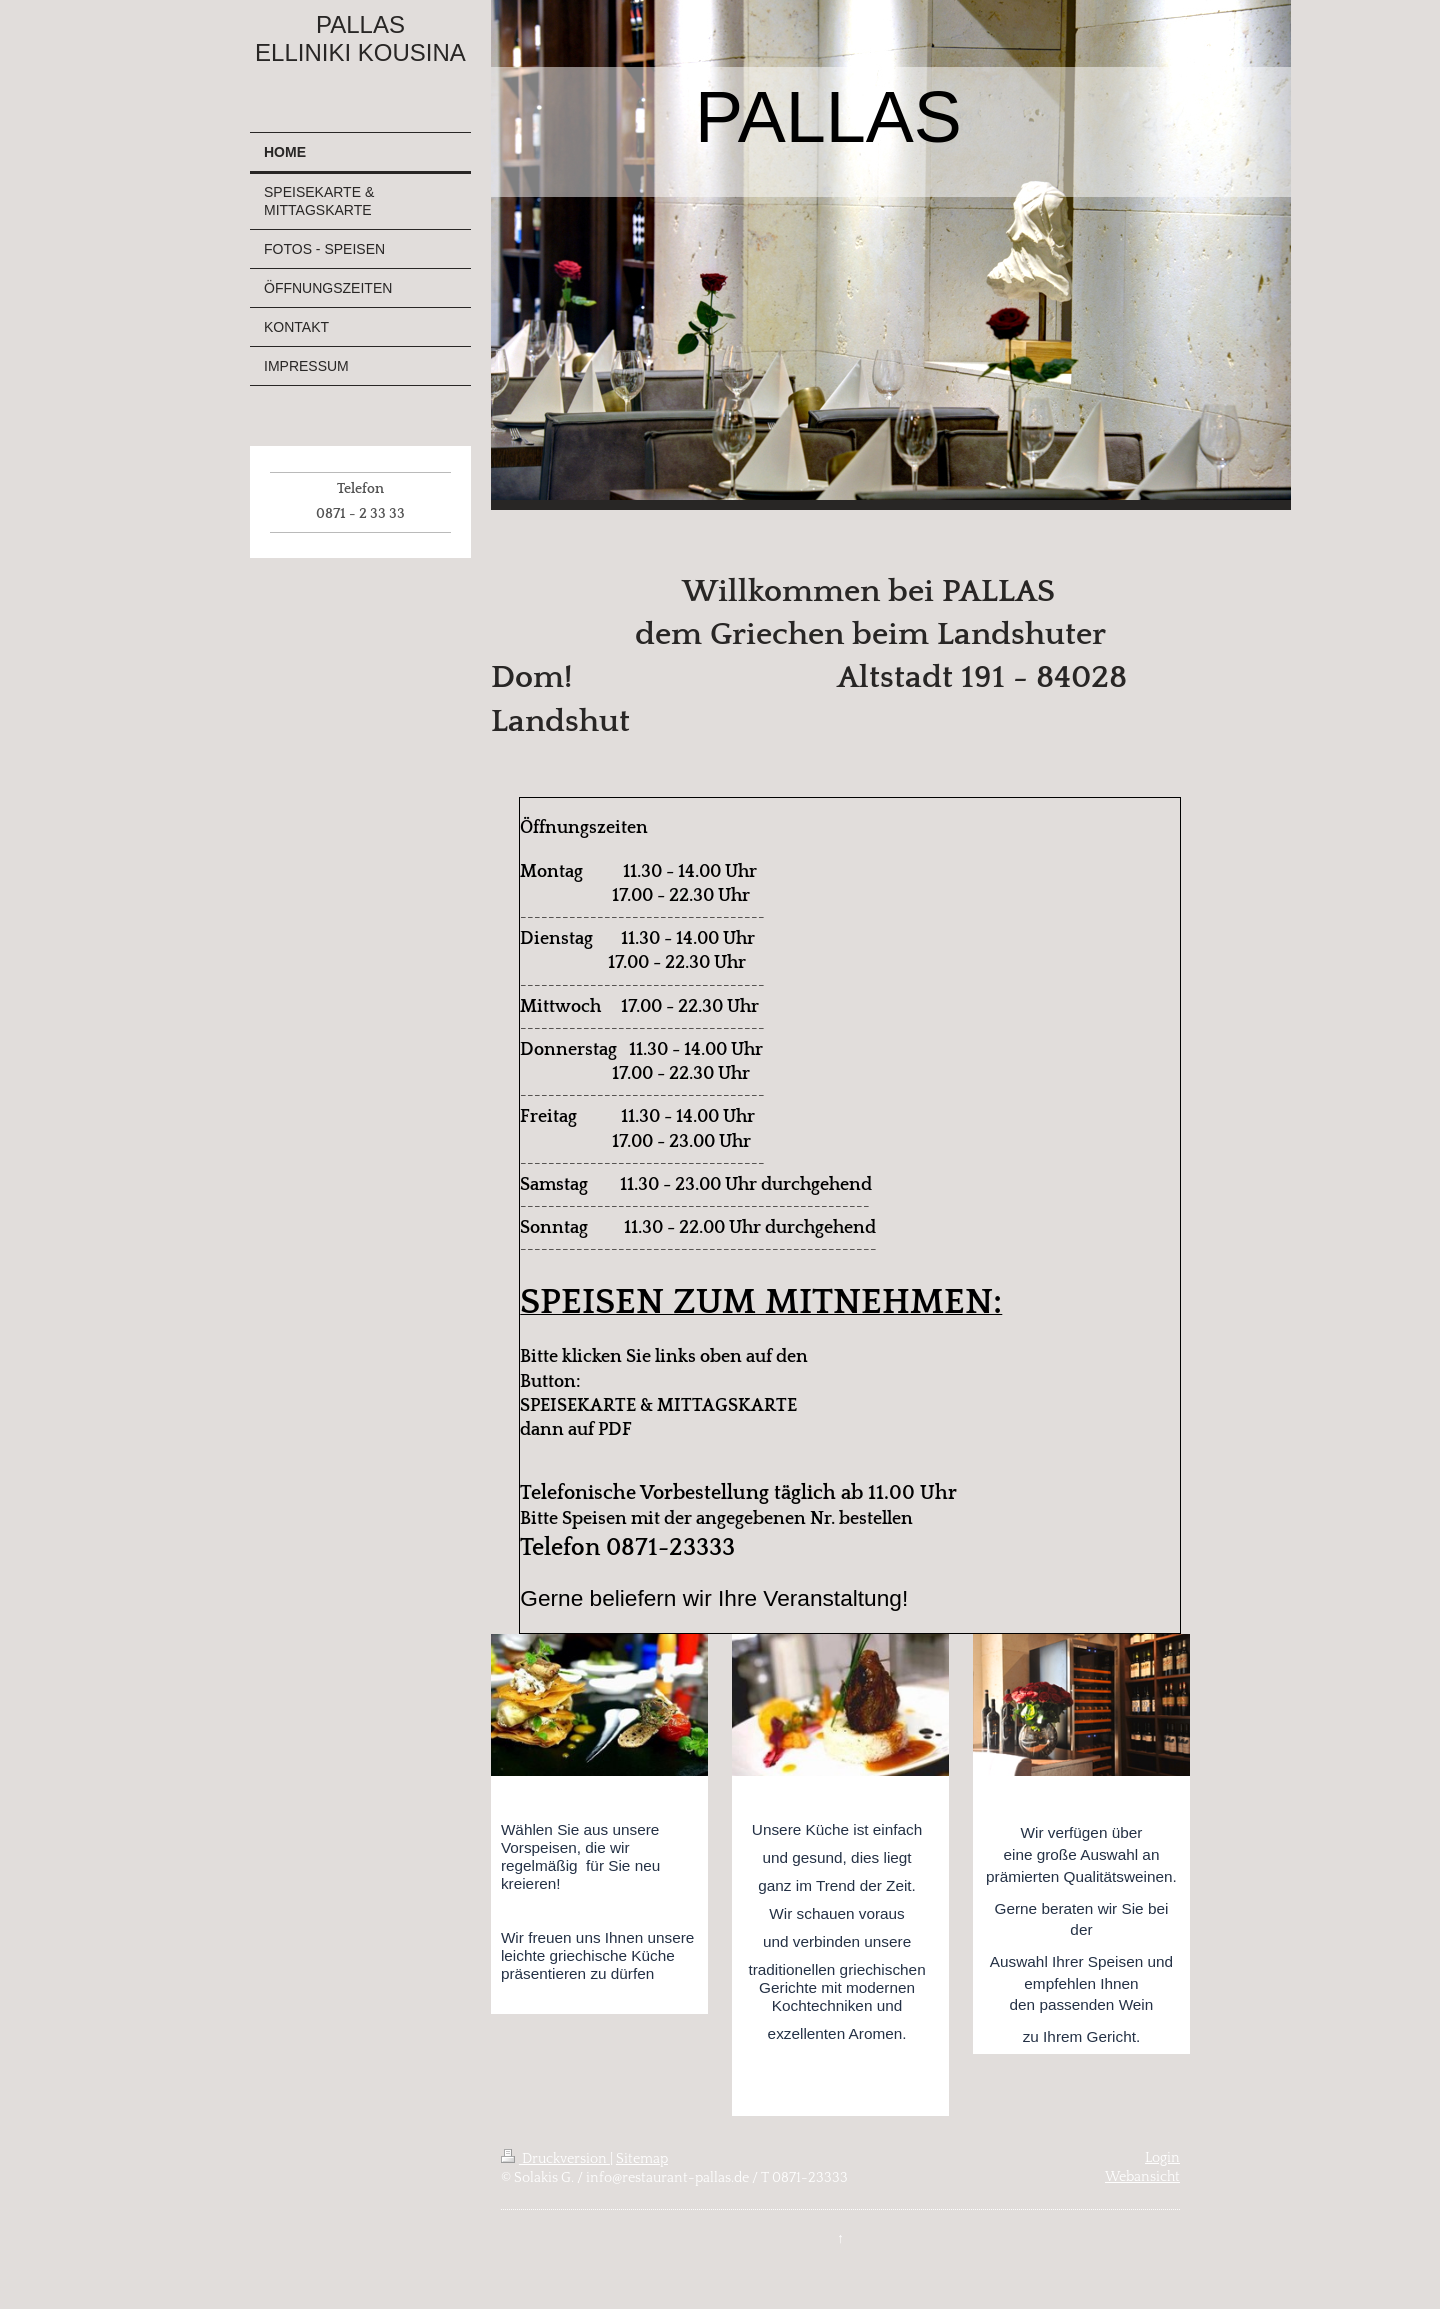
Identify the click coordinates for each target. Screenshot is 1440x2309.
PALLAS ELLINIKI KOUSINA (360, 38)
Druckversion (555, 2159)
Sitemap (642, 2159)
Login (1162, 2158)
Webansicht (1142, 2177)
